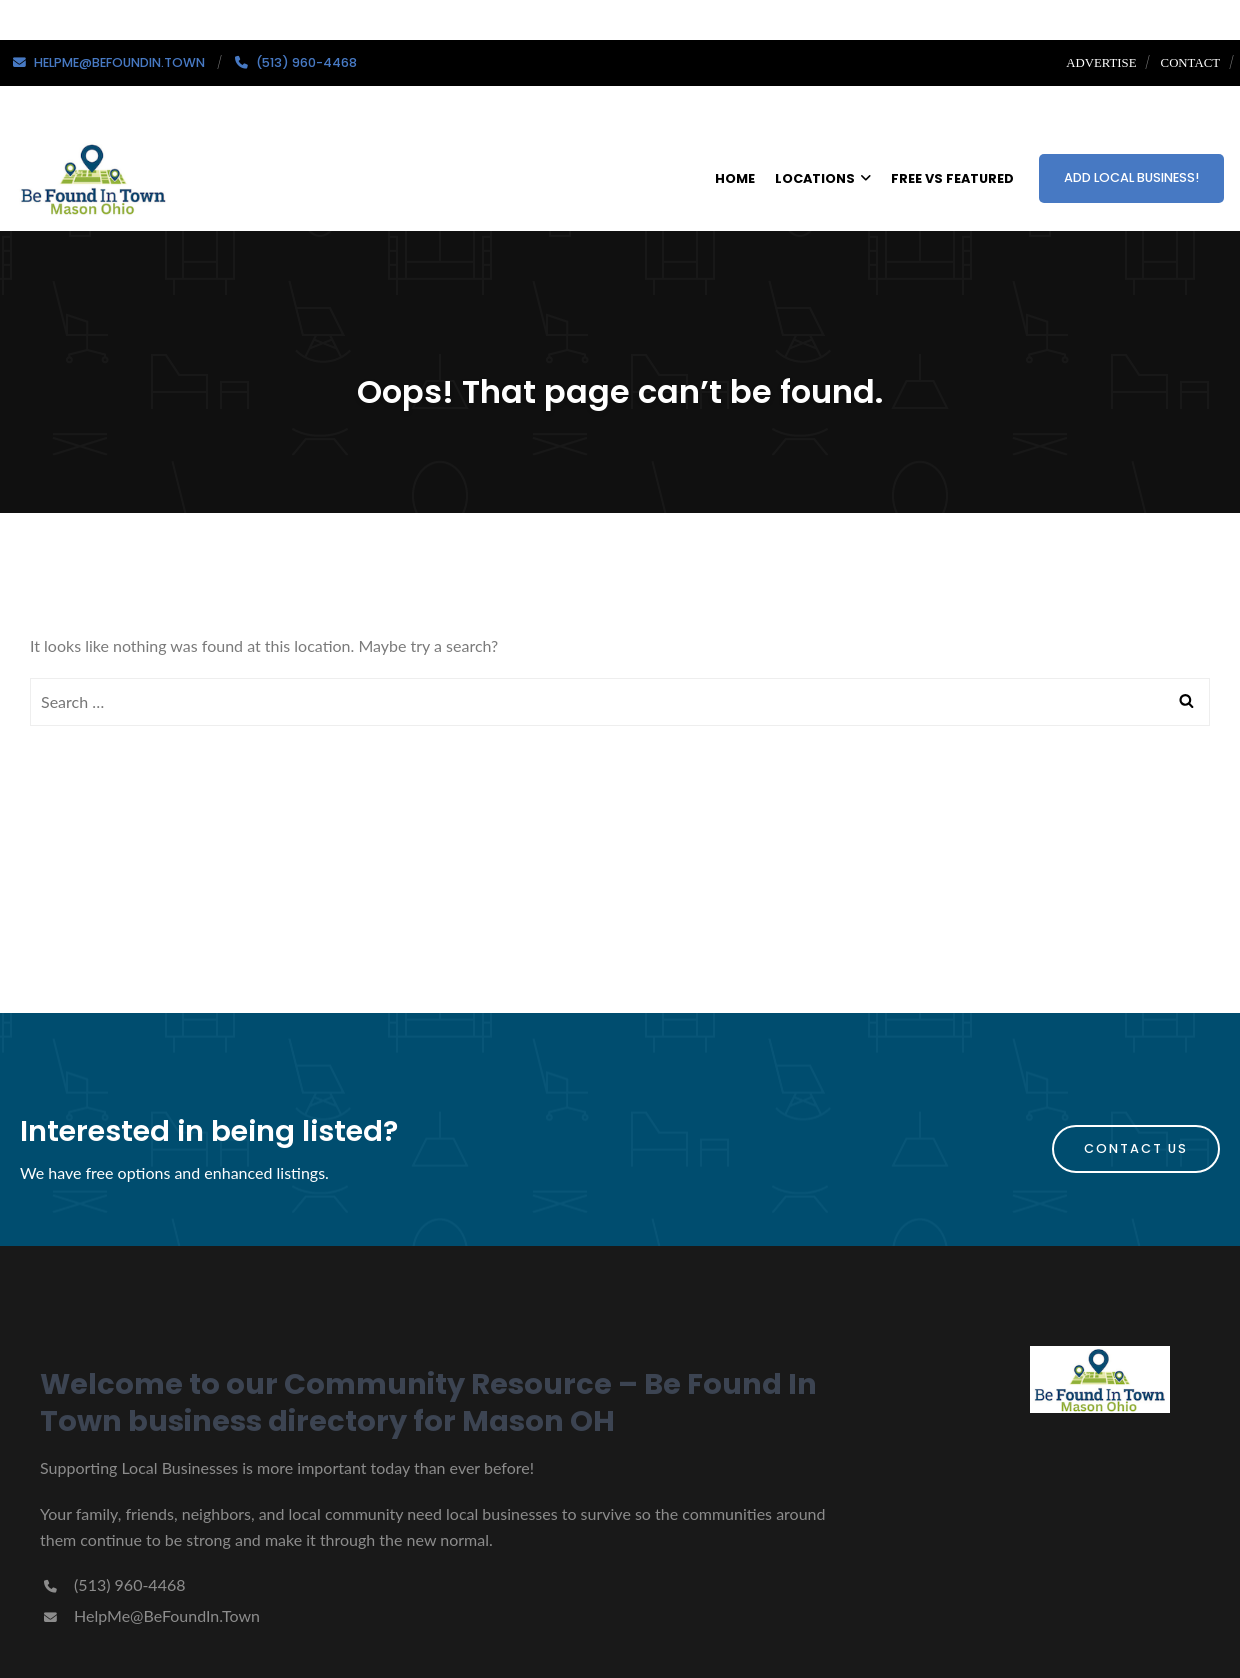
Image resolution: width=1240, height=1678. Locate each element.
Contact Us (1136, 1148)
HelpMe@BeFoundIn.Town (150, 1615)
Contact (1190, 63)
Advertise (1101, 63)
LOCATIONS (823, 178)
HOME (735, 178)
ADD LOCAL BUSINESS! (1131, 177)
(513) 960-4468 (112, 1584)
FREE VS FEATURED (952, 178)
